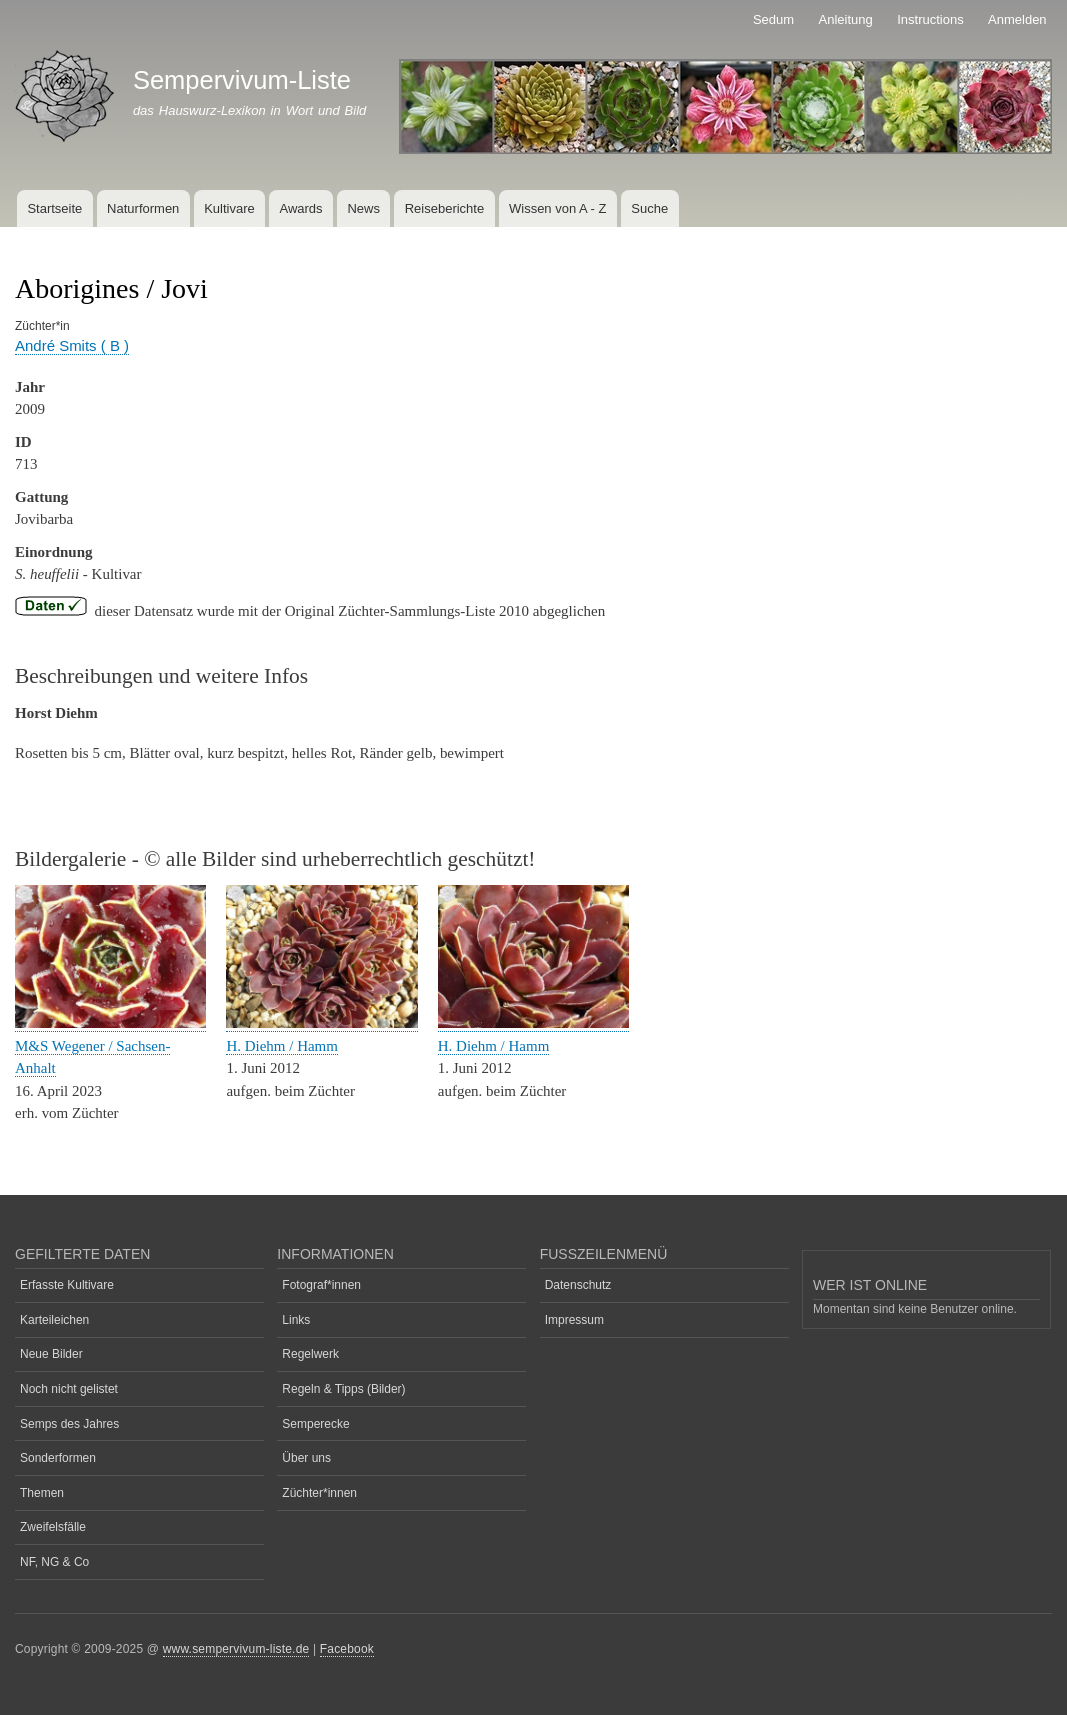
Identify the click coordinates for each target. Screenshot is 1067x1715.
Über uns (306, 1458)
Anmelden (1017, 19)
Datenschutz (578, 1285)
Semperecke (315, 1424)
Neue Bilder (51, 1354)
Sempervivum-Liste (242, 80)
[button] (110, 1023)
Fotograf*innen (321, 1285)
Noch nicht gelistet (69, 1389)
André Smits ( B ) (72, 345)
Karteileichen (54, 1320)
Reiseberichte (445, 208)
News (363, 208)
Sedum (773, 19)
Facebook (347, 1649)
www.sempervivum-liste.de (236, 1649)
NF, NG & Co (54, 1562)
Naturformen (143, 208)
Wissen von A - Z (558, 208)
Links (296, 1320)
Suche (649, 208)
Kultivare (229, 208)
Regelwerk (310, 1354)
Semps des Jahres (69, 1424)
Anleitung (846, 19)
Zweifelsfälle (53, 1527)
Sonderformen (58, 1458)
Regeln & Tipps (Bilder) (343, 1389)
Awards (300, 208)
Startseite (54, 208)
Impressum (574, 1320)
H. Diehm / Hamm (282, 1046)
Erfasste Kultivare (67, 1285)
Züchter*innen (319, 1493)
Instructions (930, 19)
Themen (42, 1493)
